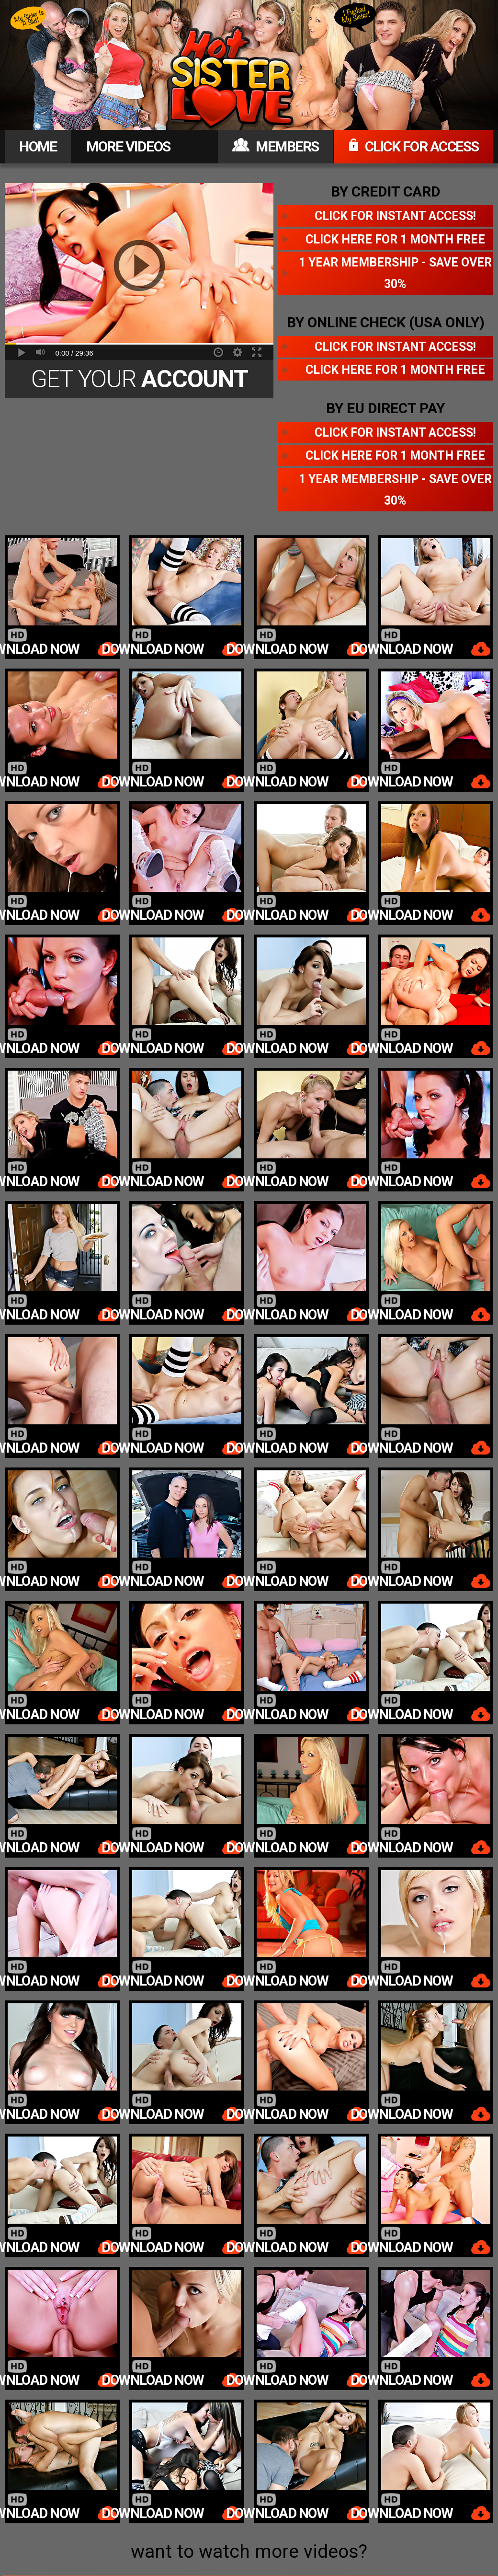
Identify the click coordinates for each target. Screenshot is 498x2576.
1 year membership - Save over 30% (395, 273)
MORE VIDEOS (128, 146)
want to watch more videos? (249, 2552)
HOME (38, 146)
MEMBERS (275, 146)
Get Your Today (139, 381)
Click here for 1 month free (395, 239)
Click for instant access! (395, 216)
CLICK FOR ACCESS (414, 146)
